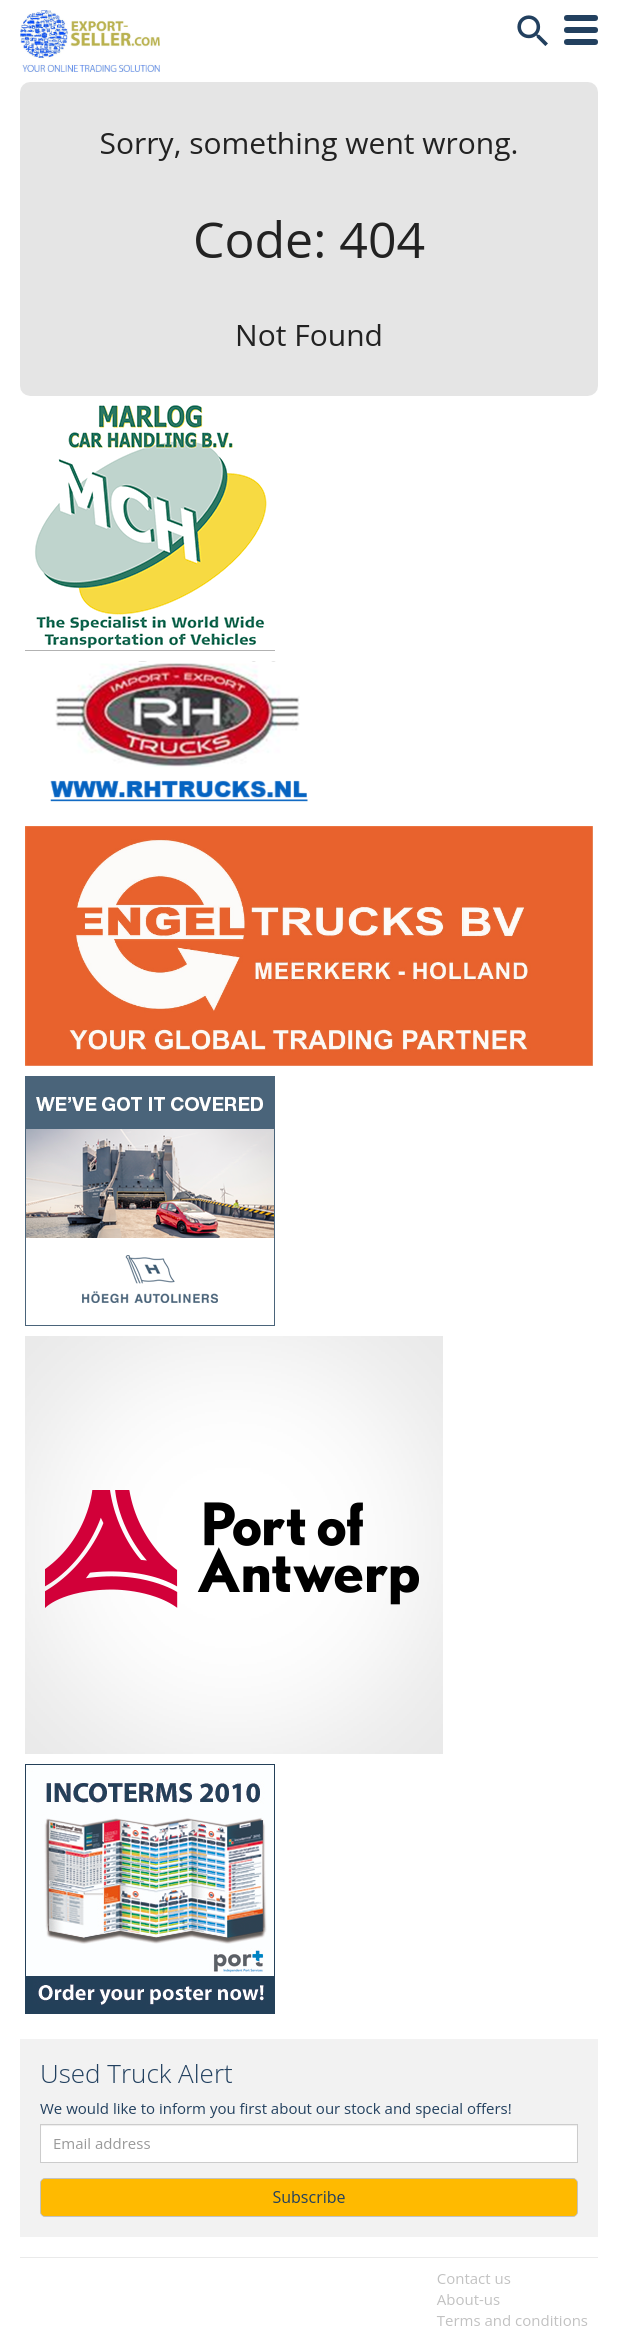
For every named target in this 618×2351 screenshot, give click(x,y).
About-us (468, 2299)
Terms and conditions (512, 2320)
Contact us (474, 2278)
